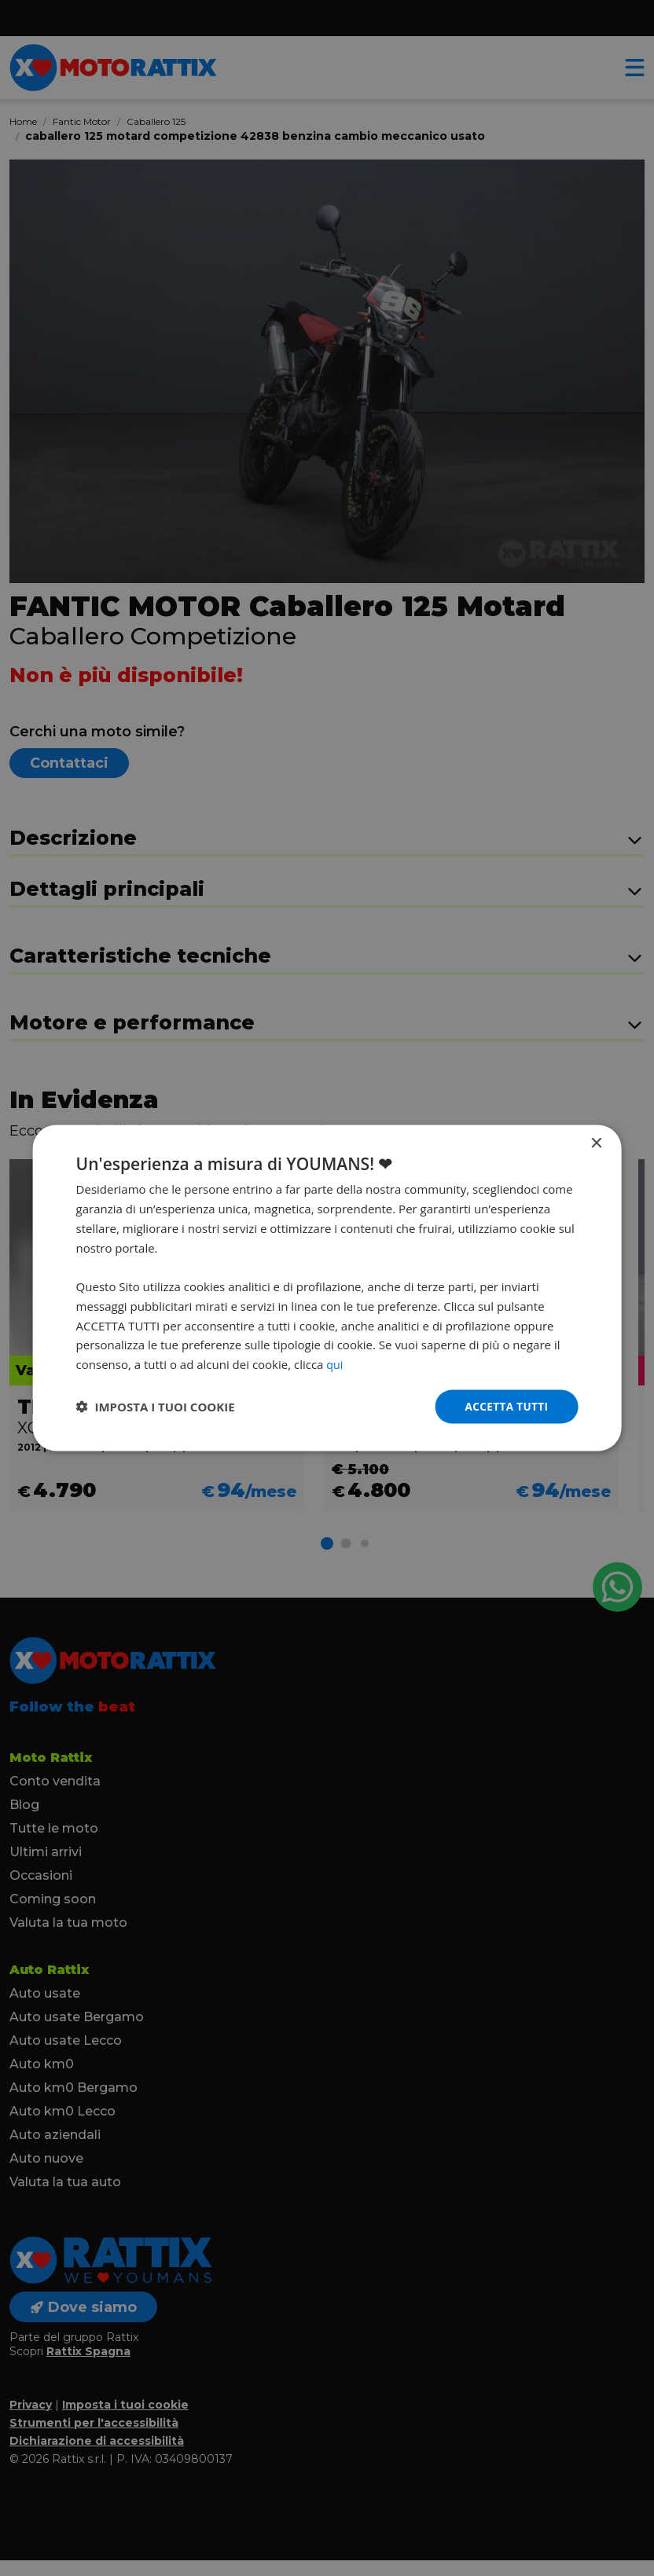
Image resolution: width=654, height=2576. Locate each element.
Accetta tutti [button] (505, 1406)
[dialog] (327, 1288)
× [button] (595, 1143)
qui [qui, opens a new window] (335, 1363)
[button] (155, 1407)
